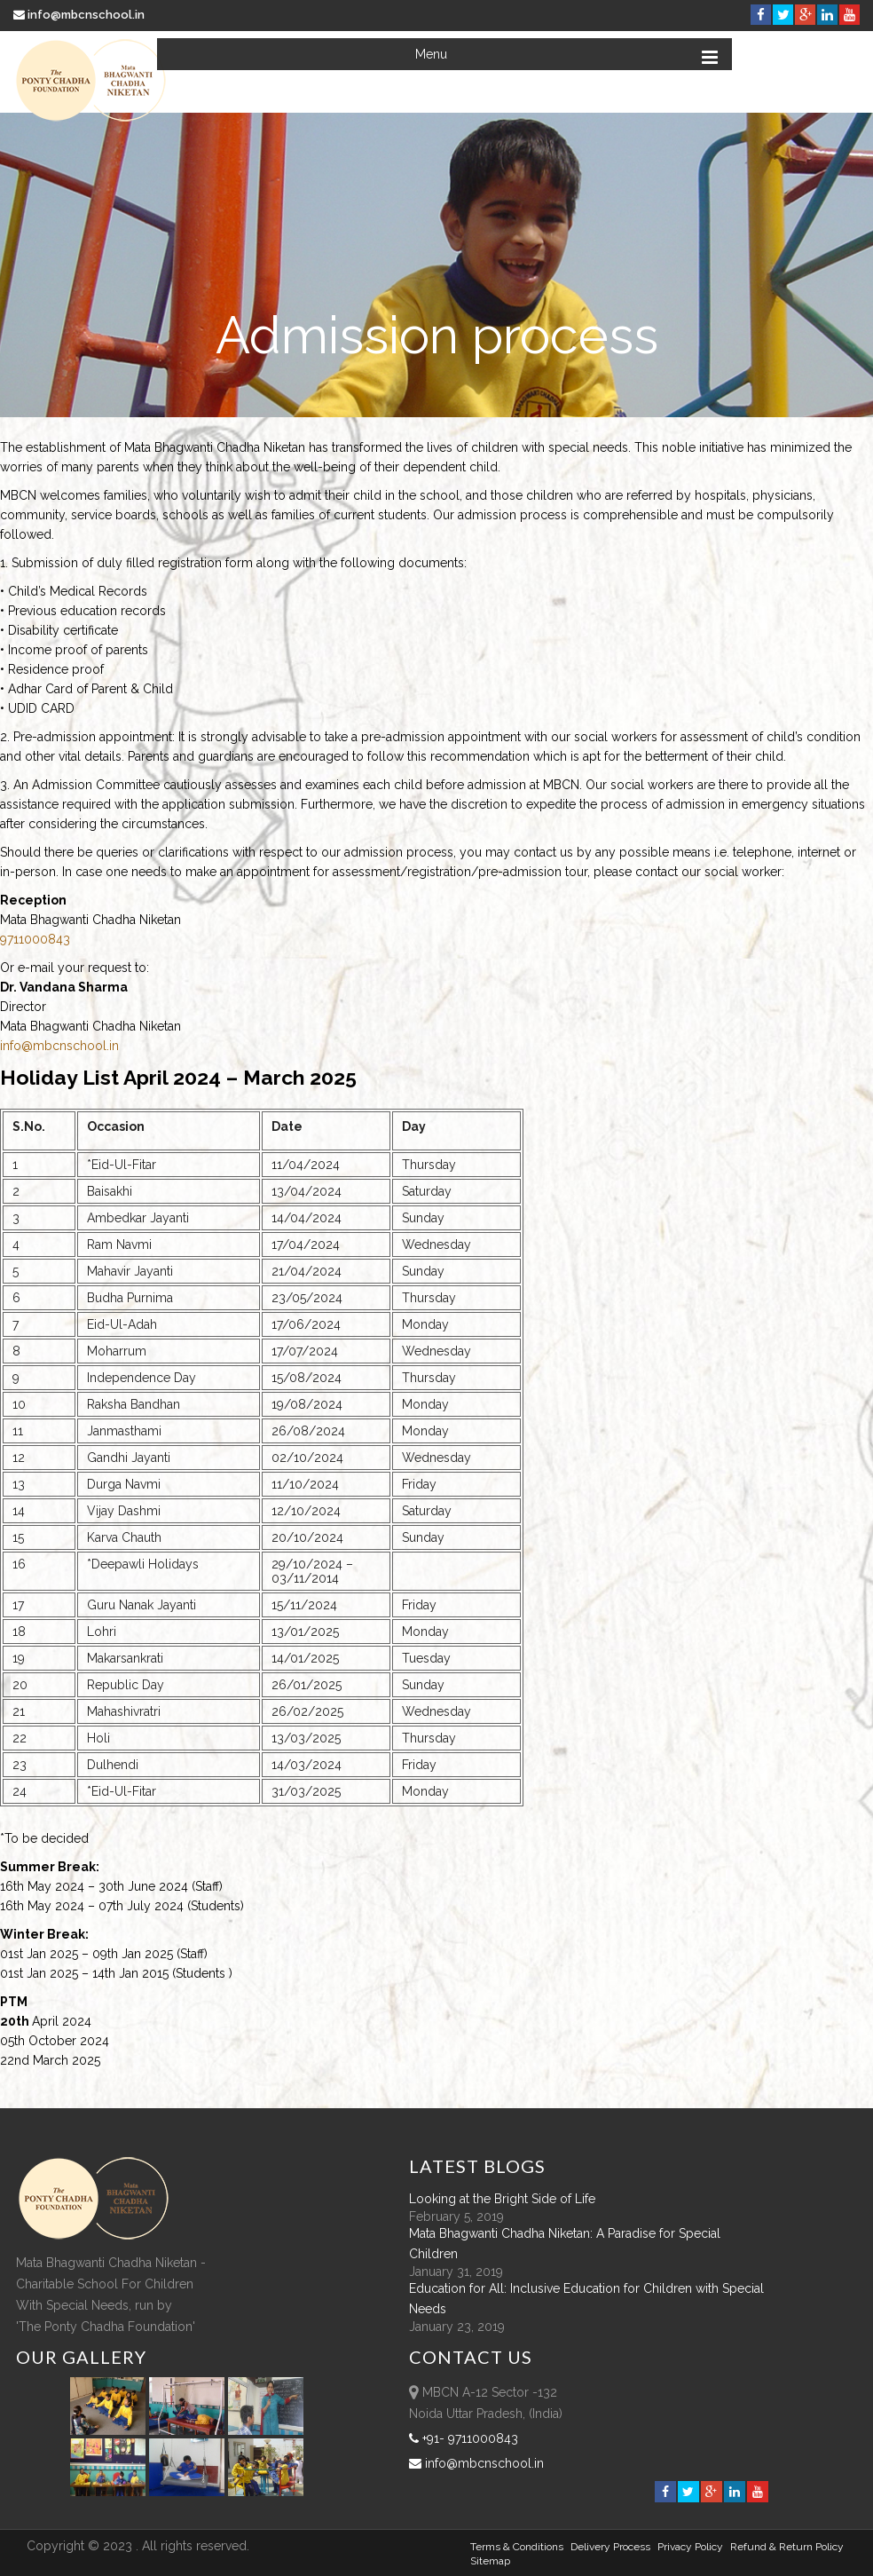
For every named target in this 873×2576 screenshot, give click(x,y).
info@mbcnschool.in (80, 14)
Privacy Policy (690, 2546)
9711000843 (35, 939)
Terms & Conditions (516, 2546)
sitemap (490, 2561)
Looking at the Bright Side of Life (502, 2199)
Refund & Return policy (787, 2546)
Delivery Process (610, 2546)
